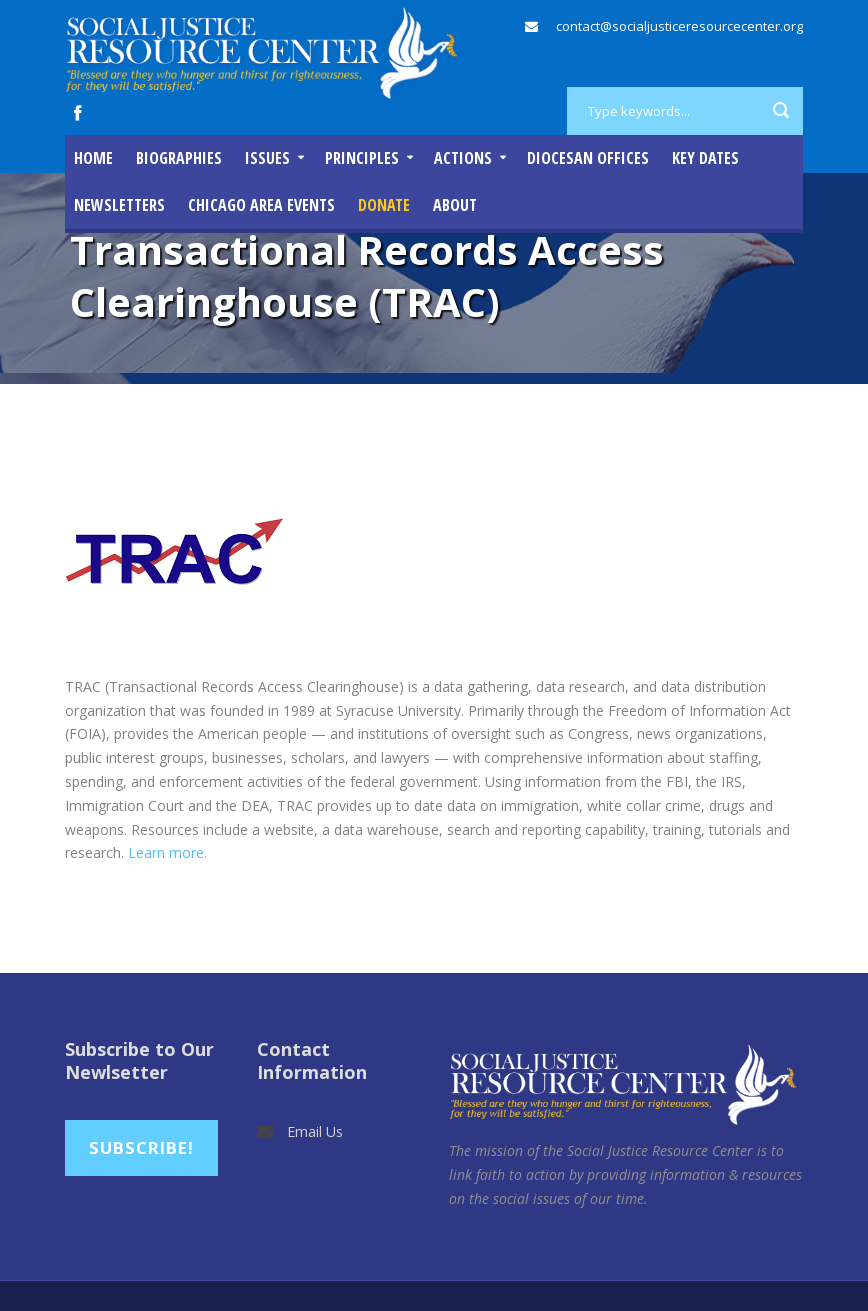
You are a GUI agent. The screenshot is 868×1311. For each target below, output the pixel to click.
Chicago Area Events (261, 205)
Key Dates (705, 158)
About (455, 205)
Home (93, 158)
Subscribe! (141, 1147)
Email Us (315, 1131)
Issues (267, 158)
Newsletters (119, 205)
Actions (463, 158)
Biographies (179, 158)
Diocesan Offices (588, 158)
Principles (362, 158)
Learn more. (167, 852)
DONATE (384, 205)
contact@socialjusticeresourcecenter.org (679, 26)
